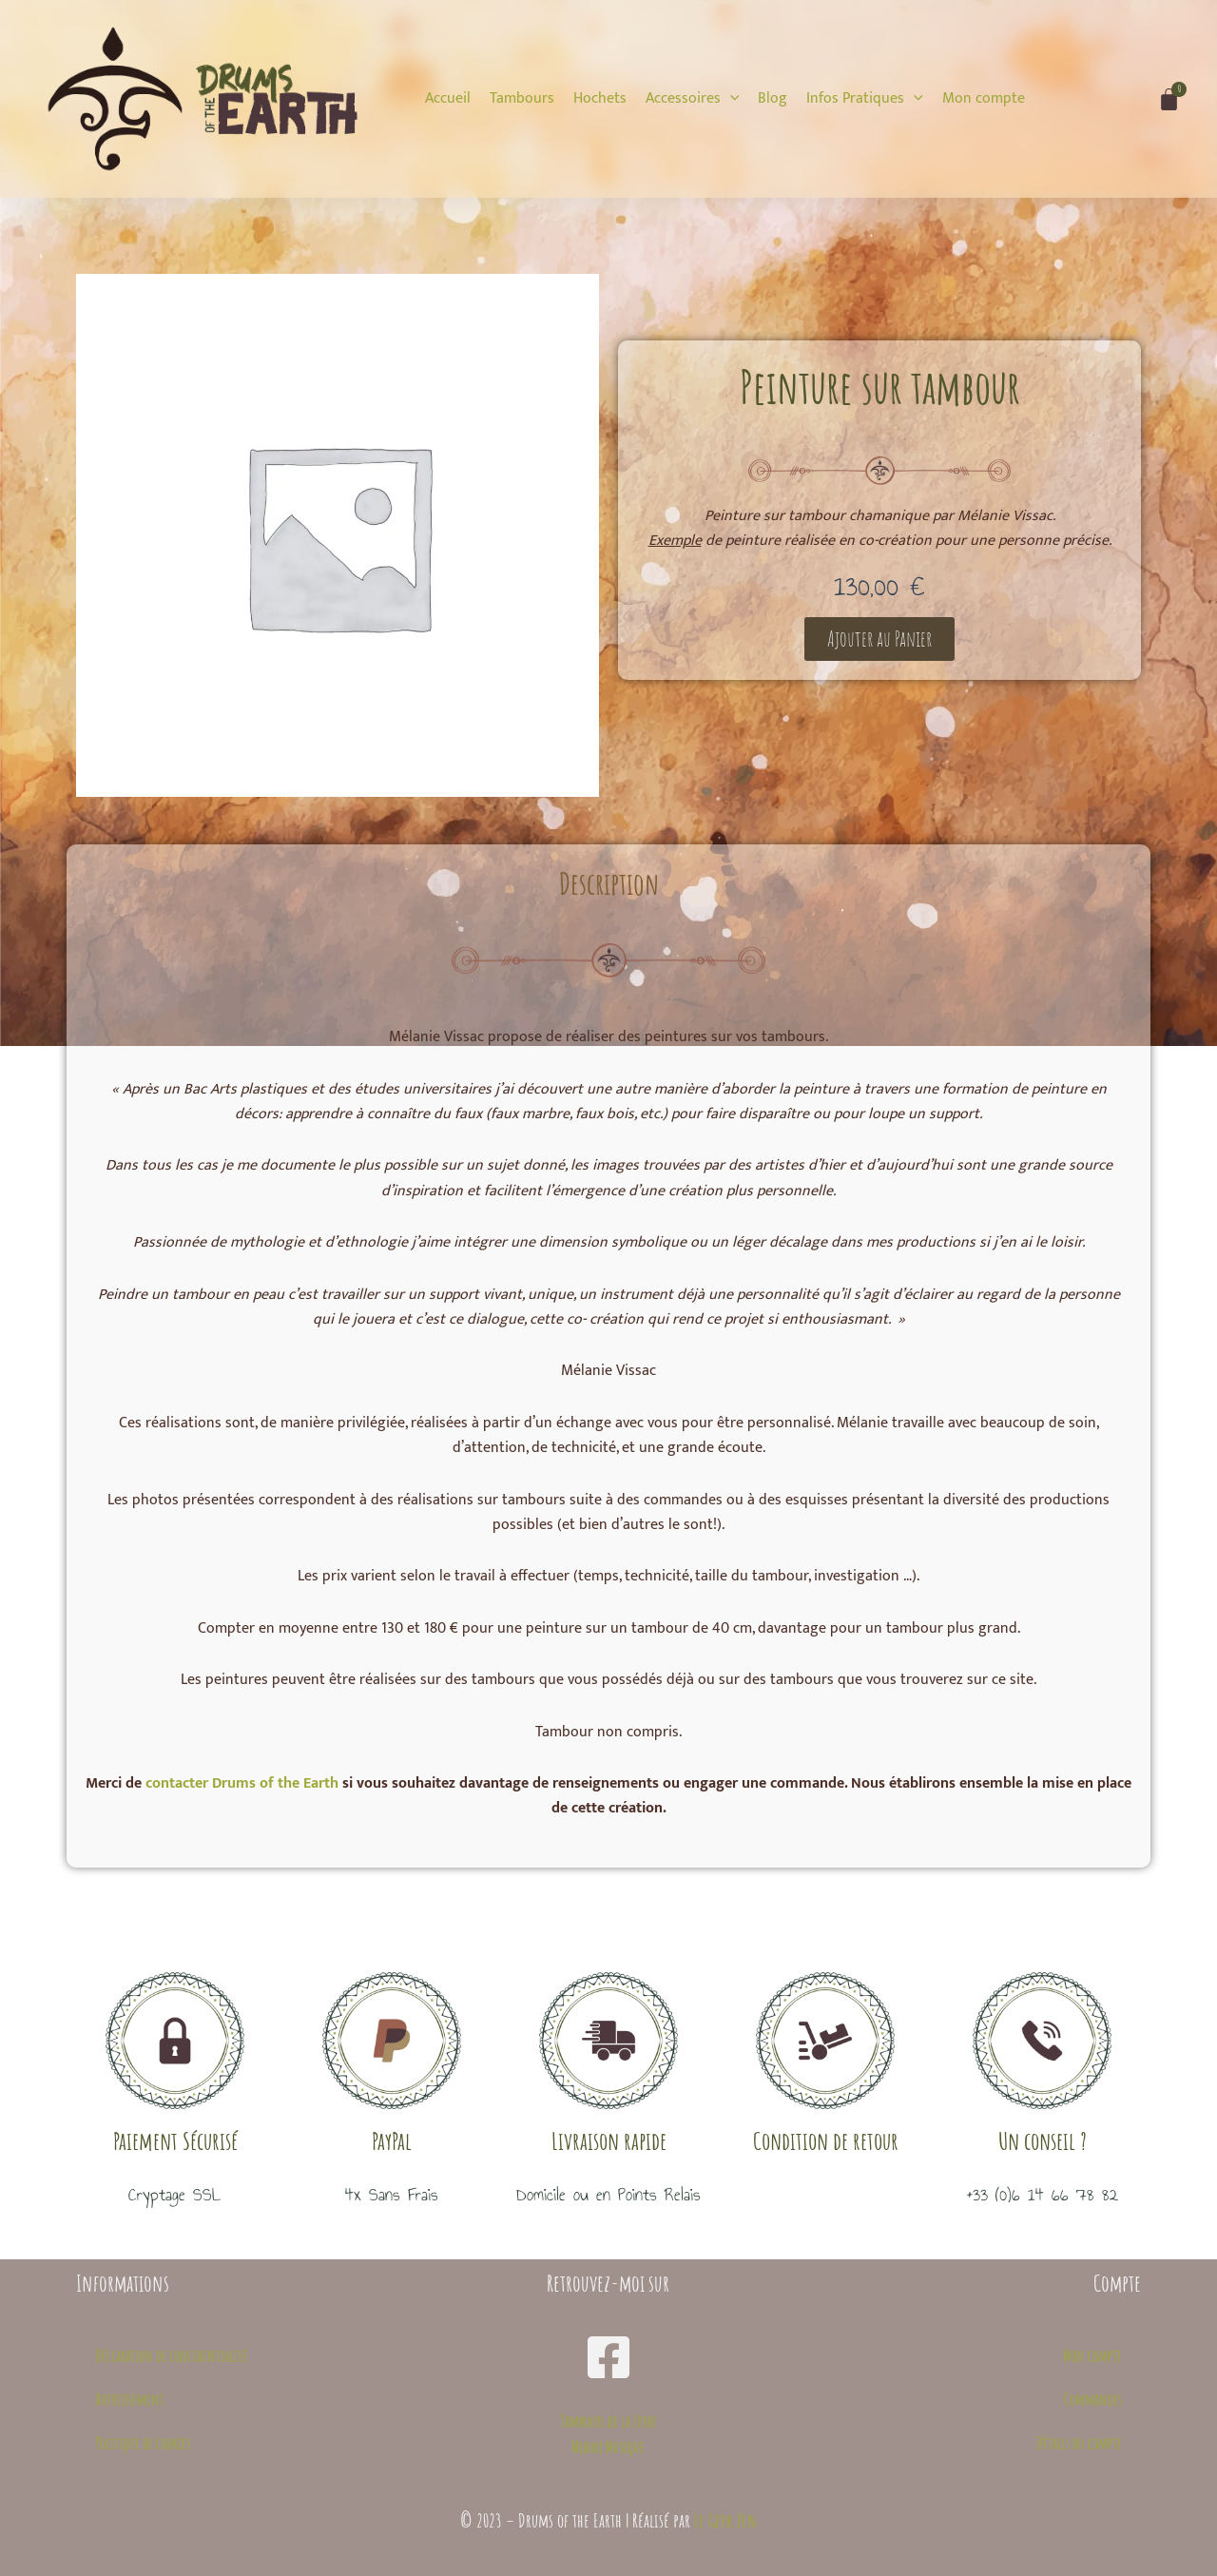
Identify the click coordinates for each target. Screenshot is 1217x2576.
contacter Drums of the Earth (241, 1783)
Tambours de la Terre (608, 2421)
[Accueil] (447, 99)
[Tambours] (522, 99)
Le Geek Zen (725, 2520)
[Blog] (772, 99)
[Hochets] (600, 99)
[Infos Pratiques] (865, 99)
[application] (730, 98)
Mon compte (1092, 2355)
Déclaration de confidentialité (171, 2355)
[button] (879, 639)
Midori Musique (608, 2446)
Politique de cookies (142, 2442)
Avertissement (129, 2399)
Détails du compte (1079, 2442)
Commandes (1093, 2399)
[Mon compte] (983, 99)
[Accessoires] (692, 99)
